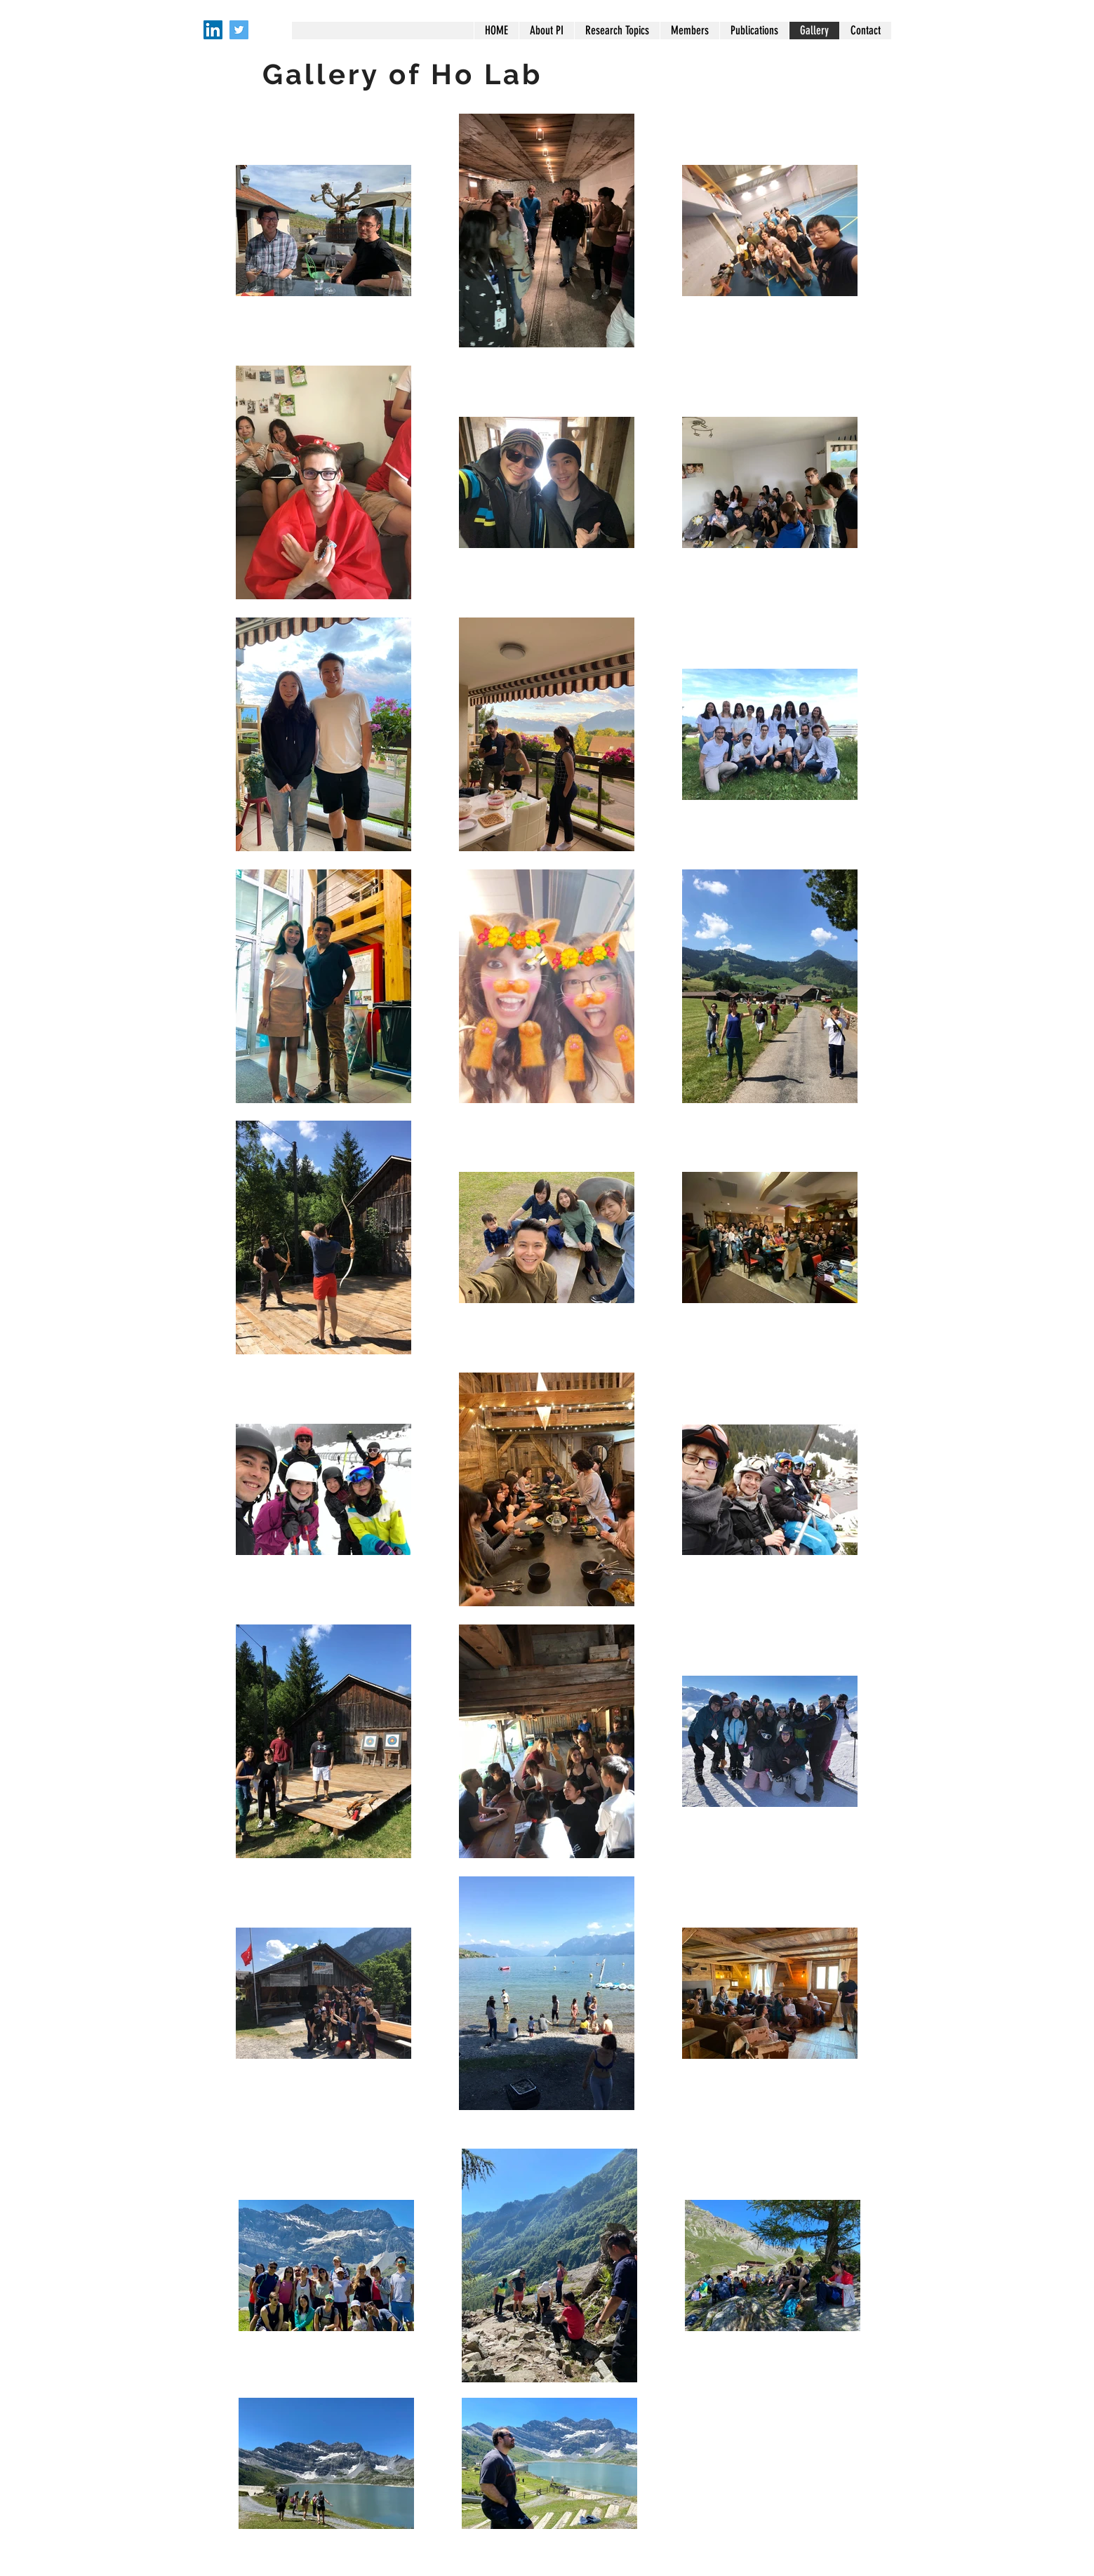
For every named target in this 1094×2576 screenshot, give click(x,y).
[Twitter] (238, 29)
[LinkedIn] (213, 29)
